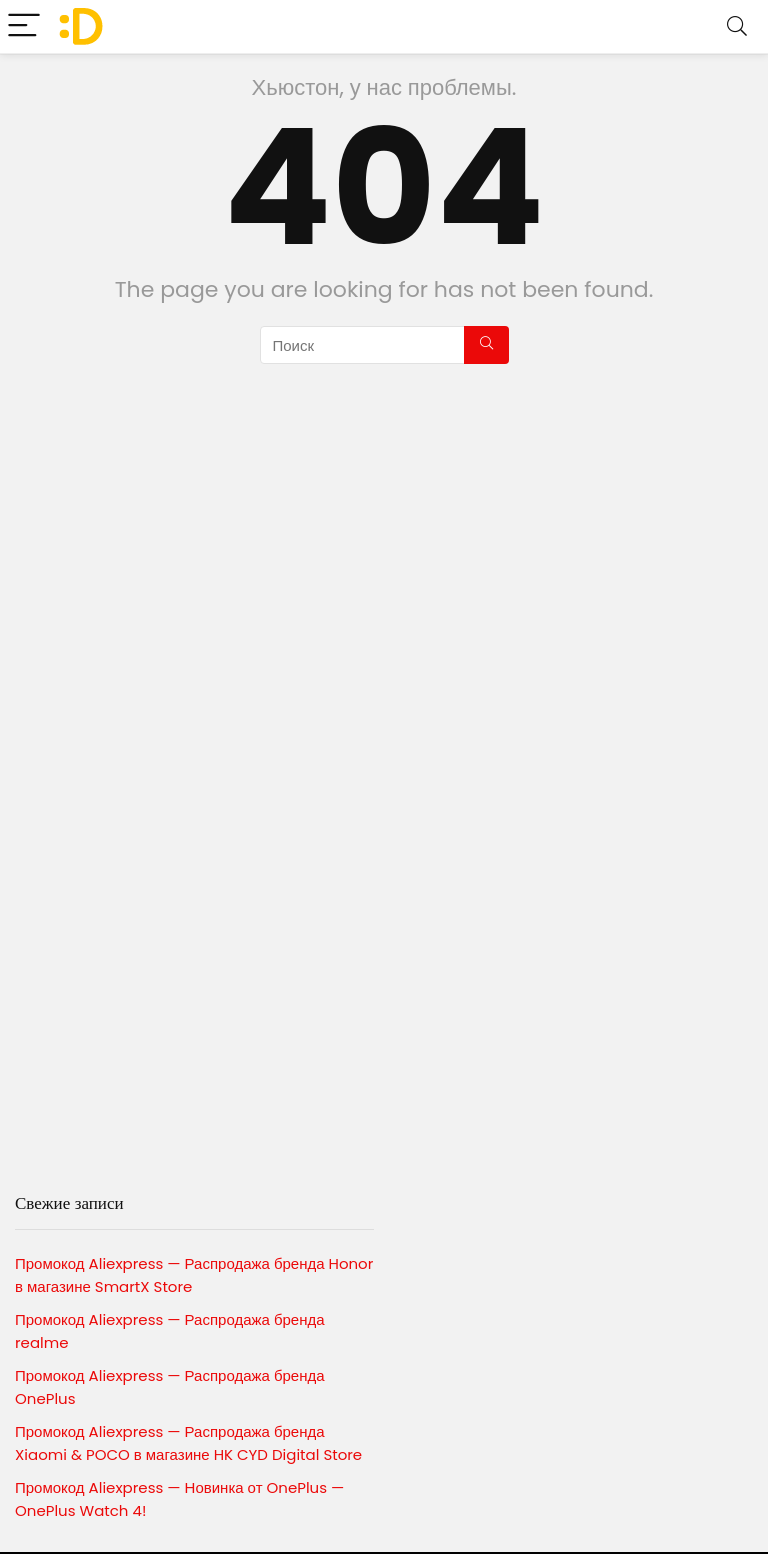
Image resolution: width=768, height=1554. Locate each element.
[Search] (737, 26)
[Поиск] (486, 345)
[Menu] (24, 26)
